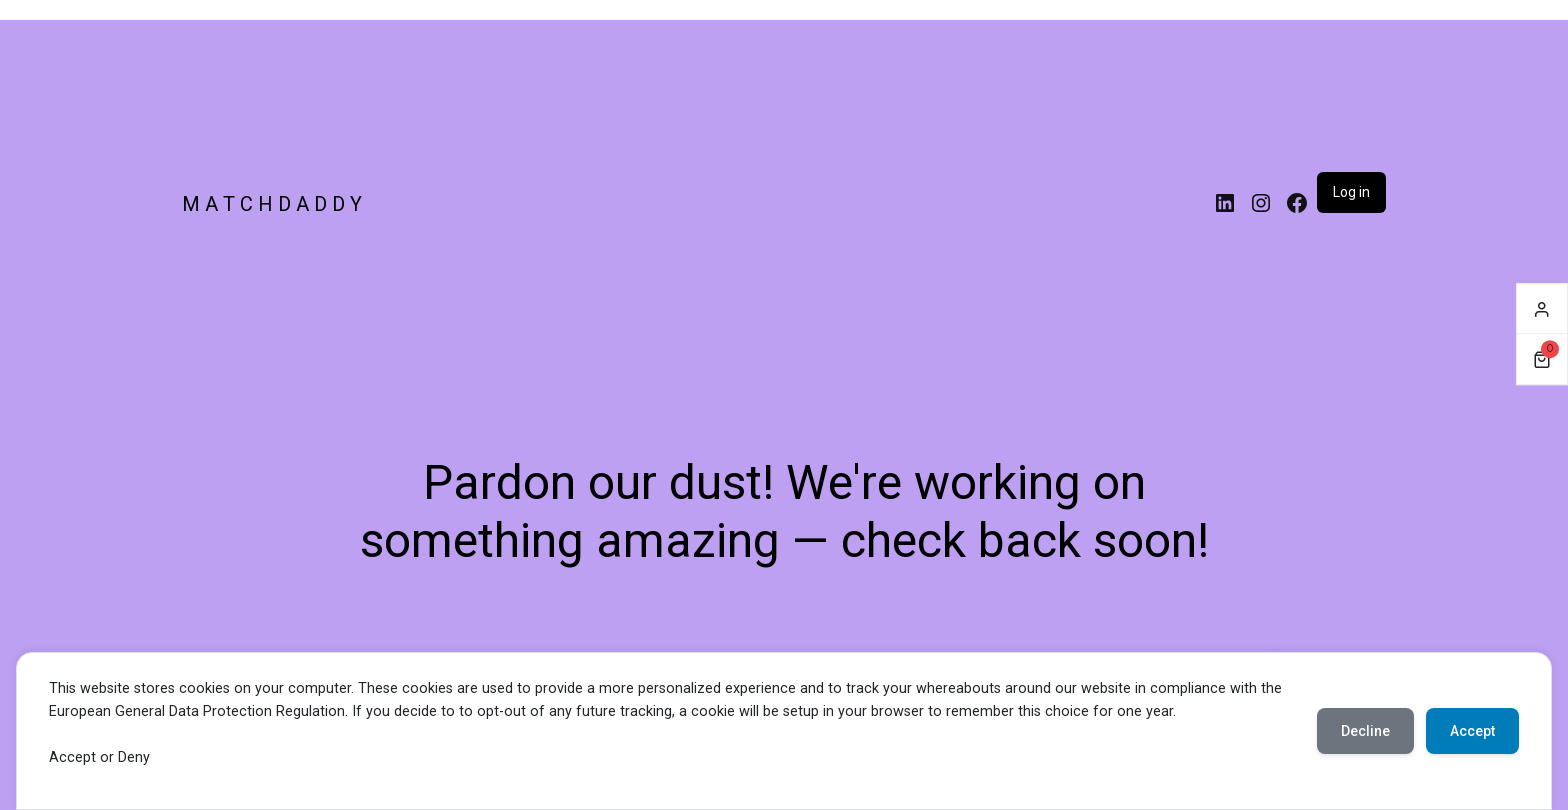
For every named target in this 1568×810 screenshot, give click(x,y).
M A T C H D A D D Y (272, 204)
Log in (1351, 192)
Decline (1365, 731)
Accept (1472, 731)
